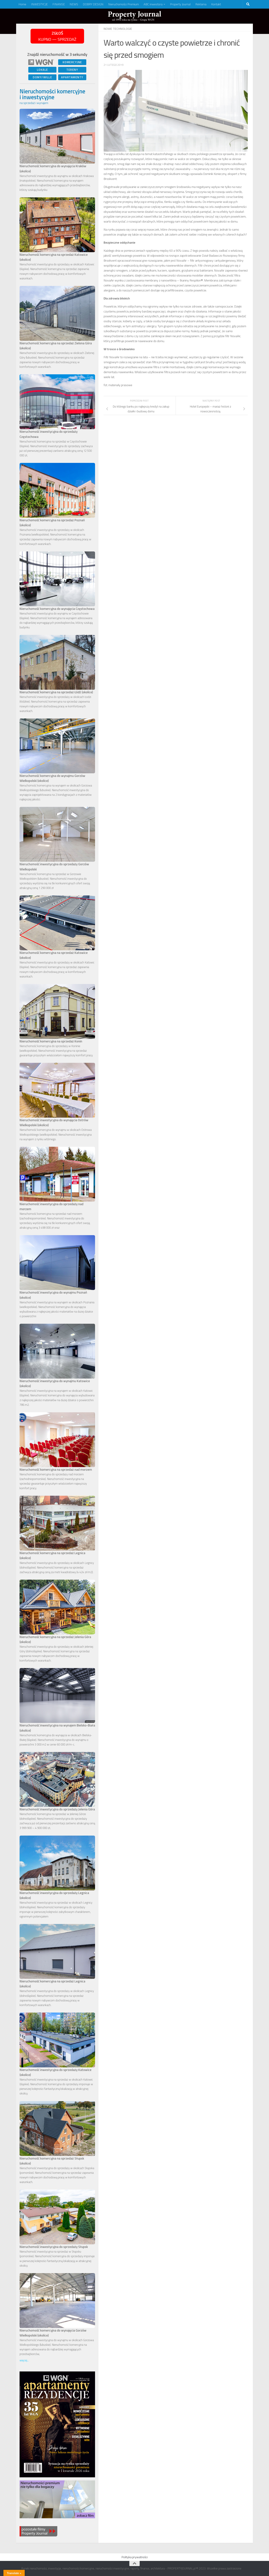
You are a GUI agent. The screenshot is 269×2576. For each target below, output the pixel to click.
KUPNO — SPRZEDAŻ (57, 36)
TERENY (72, 69)
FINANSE (58, 4)
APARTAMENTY (72, 77)
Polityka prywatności (134, 2557)
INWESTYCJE (39, 4)
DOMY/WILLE (42, 77)
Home (22, 4)
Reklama (200, 4)
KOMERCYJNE (72, 62)
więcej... (24, 2360)
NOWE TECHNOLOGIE (118, 28)
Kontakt (216, 4)
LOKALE (42, 69)
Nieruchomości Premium (123, 4)
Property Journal (180, 4)
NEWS (74, 4)
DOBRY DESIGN (93, 4)
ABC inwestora (153, 4)
